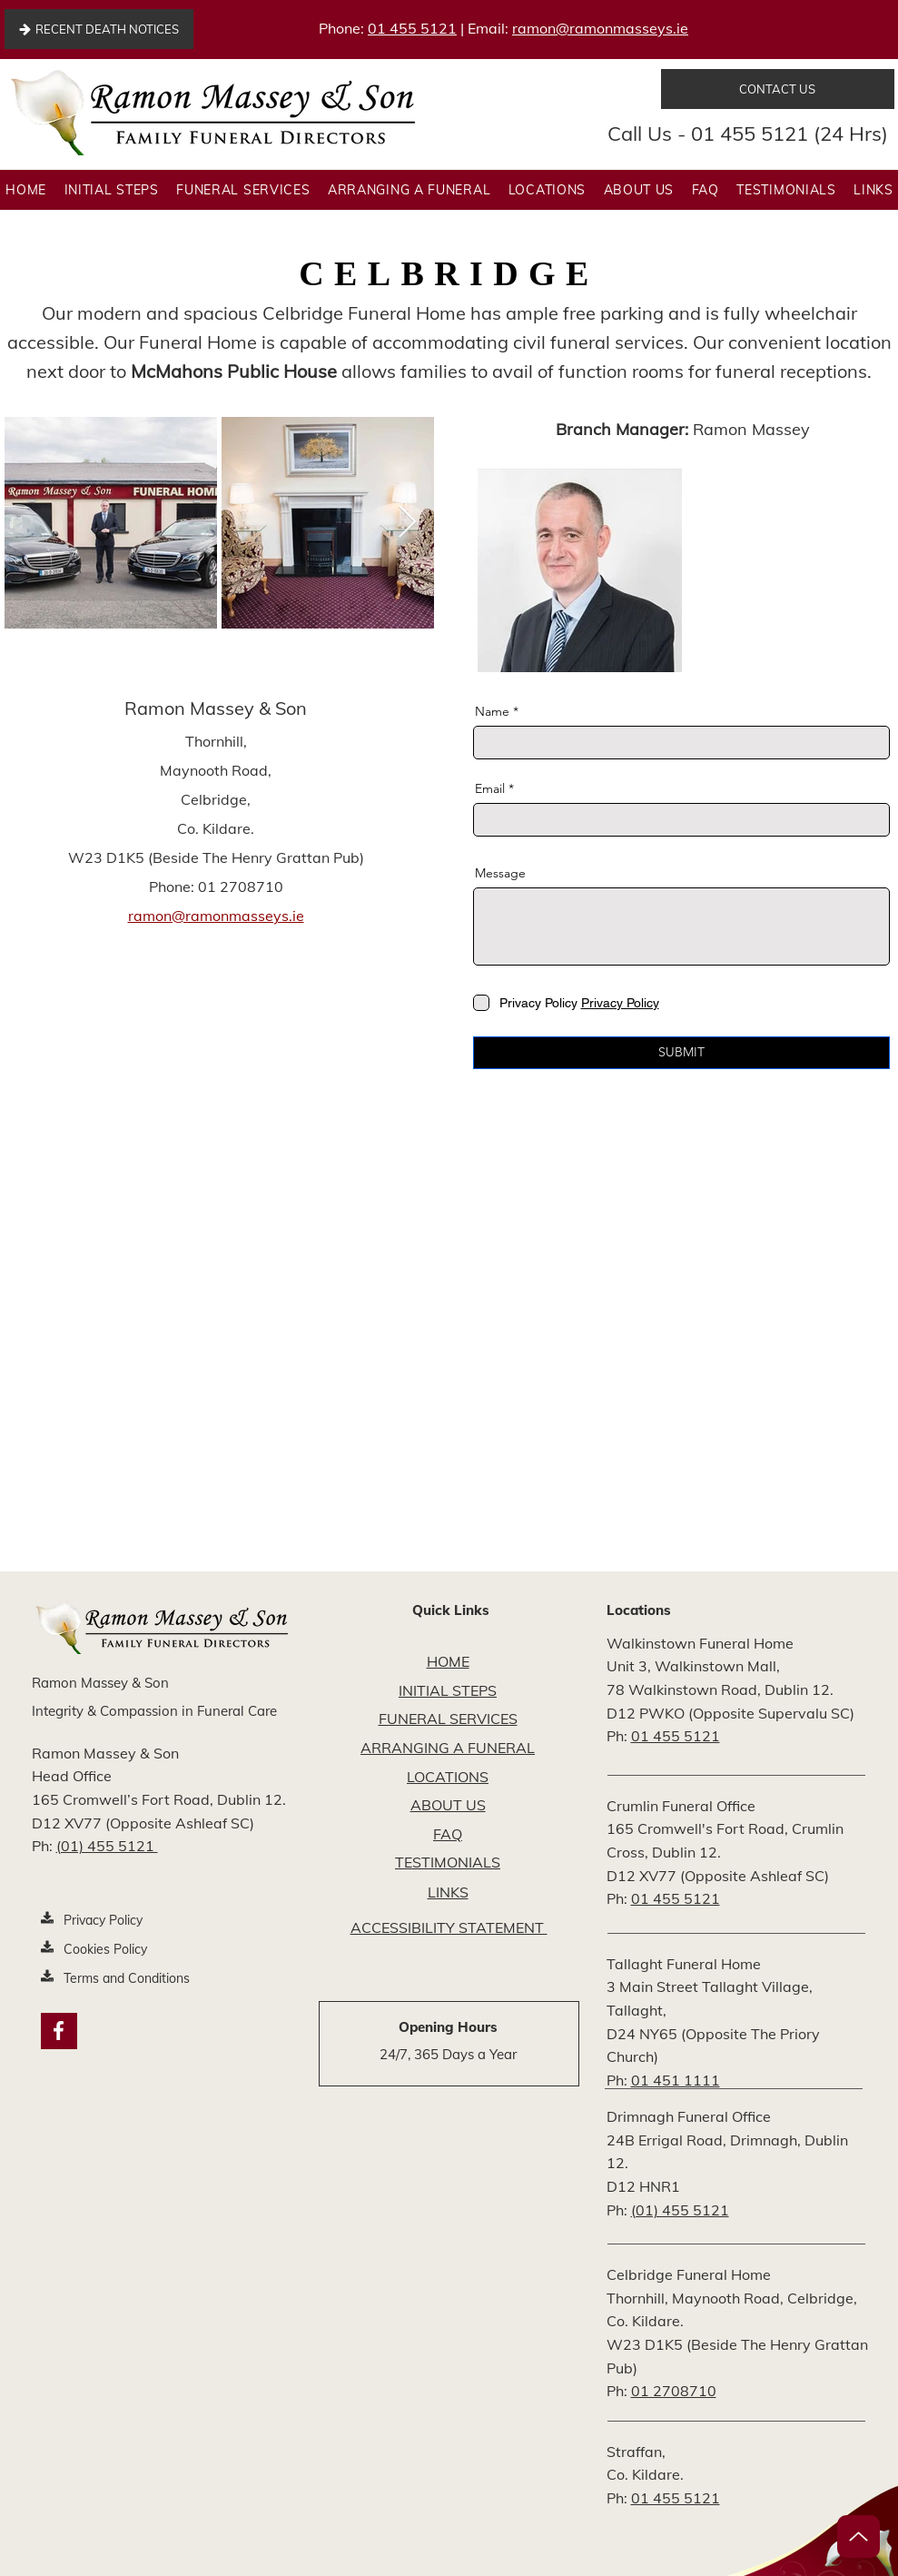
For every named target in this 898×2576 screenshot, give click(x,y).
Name (492, 711)
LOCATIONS (447, 1777)
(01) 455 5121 (107, 1846)
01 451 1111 (675, 2080)
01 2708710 (673, 2391)
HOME (448, 1661)
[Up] (858, 2536)
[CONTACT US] (777, 89)
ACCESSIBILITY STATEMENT (449, 1927)
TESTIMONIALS (447, 1862)
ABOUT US (448, 1805)
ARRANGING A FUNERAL (447, 1748)
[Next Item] (407, 522)
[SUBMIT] (681, 1052)
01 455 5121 (412, 28)
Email (490, 788)
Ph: (44, 1846)
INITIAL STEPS (448, 1690)
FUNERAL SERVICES (448, 1718)
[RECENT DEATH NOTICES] (99, 29)
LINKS (448, 1892)
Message (500, 873)
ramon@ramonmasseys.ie (600, 28)
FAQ (447, 1834)
